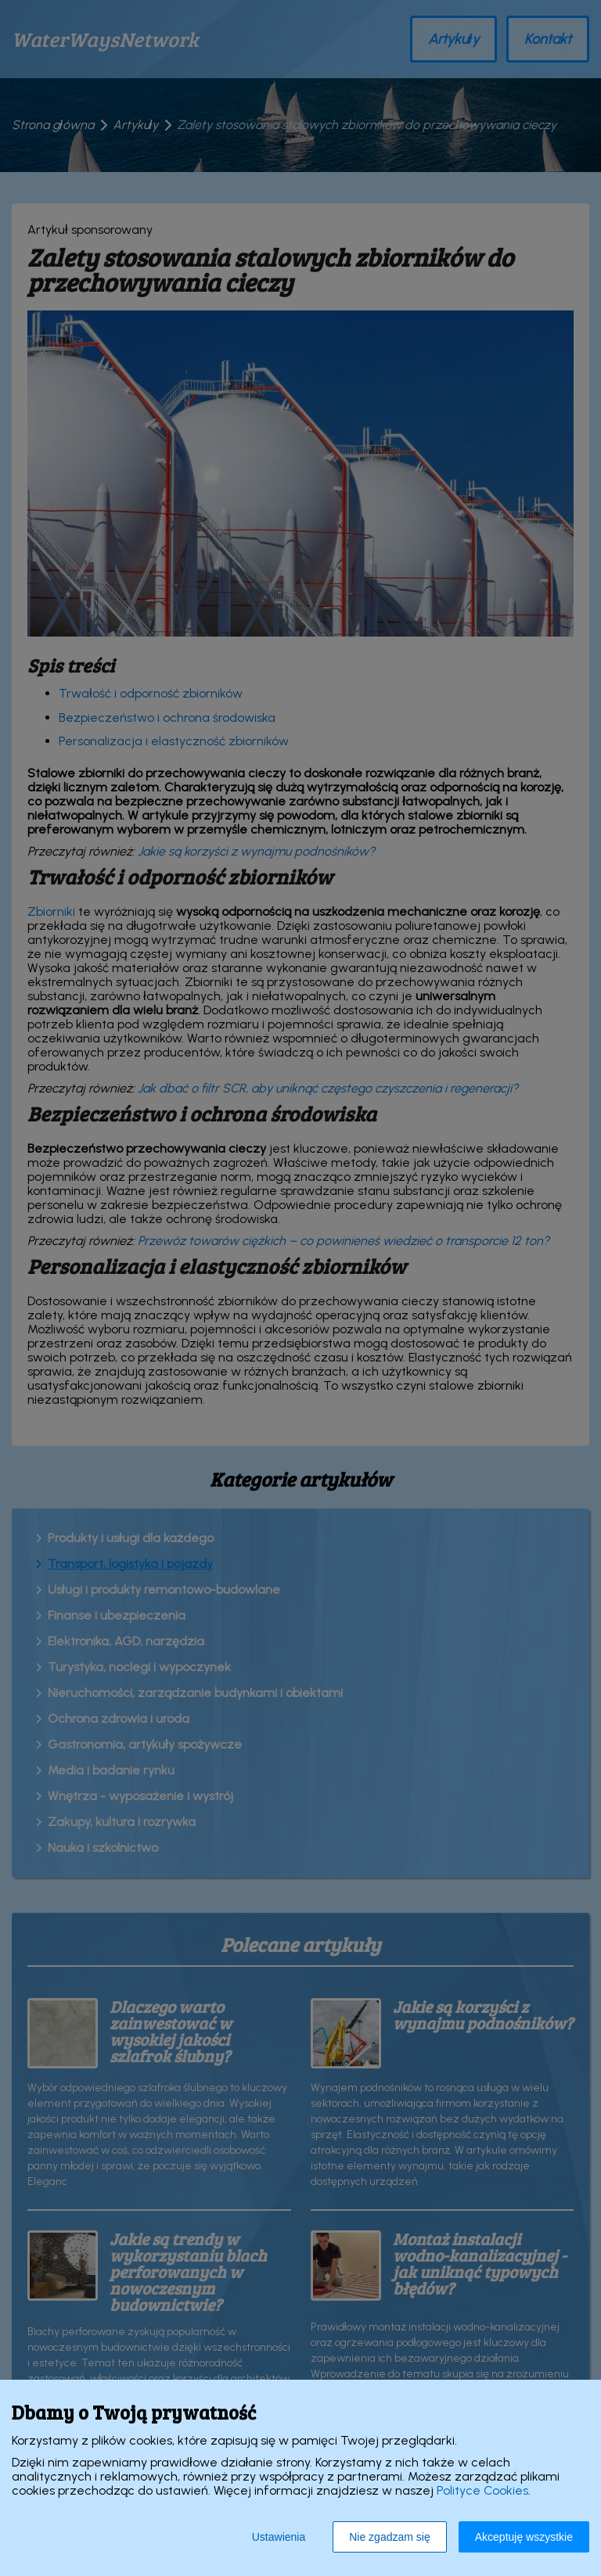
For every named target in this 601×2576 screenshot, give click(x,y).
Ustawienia (278, 2537)
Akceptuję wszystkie (524, 2537)
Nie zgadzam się (389, 2537)
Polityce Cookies (482, 2490)
